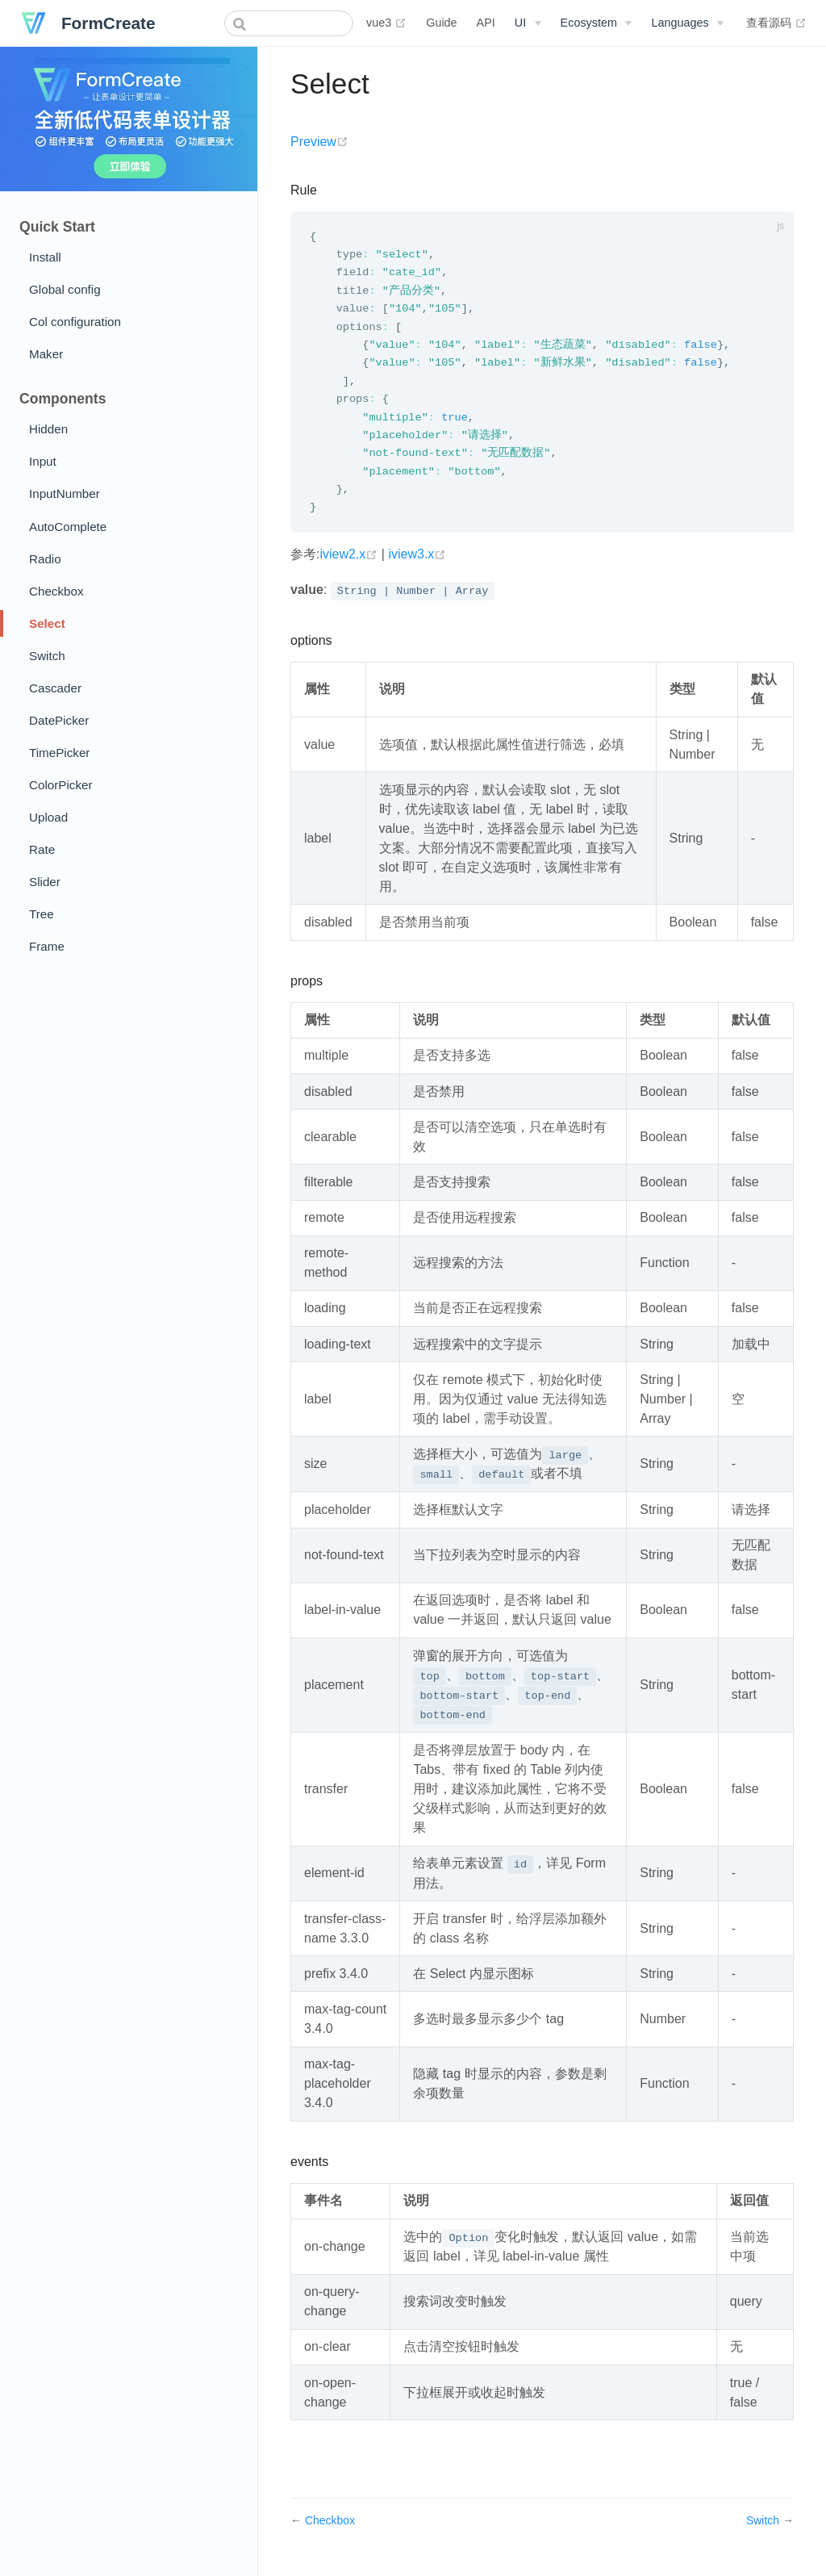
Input (42, 461)
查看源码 (776, 22)
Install (45, 257)
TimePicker (59, 752)
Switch (47, 656)
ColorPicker (61, 785)
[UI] (528, 22)
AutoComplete (67, 526)
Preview (319, 141)
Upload (48, 817)
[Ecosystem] (596, 22)
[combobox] (288, 23)
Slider (44, 882)
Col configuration (75, 321)
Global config (65, 289)
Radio (45, 559)
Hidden (48, 429)
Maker (46, 354)
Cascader (55, 688)
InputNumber (64, 493)
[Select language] (687, 22)
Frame (47, 946)
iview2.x (350, 563)
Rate (42, 849)
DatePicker (59, 720)
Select (47, 623)
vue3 (386, 22)
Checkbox (56, 591)
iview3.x (417, 563)
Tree (41, 914)
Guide (441, 22)
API (486, 22)
